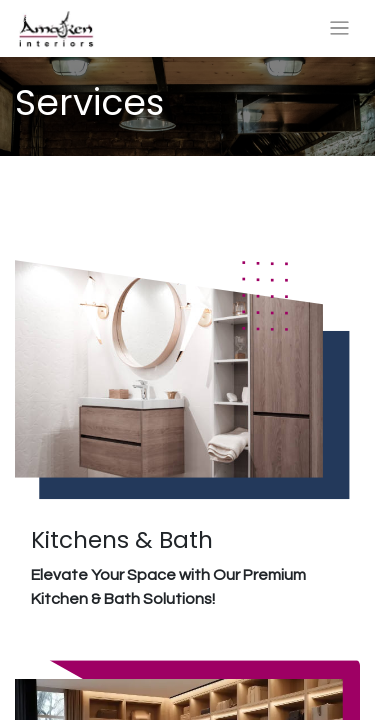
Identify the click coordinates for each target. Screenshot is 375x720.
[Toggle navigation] (339, 28)
